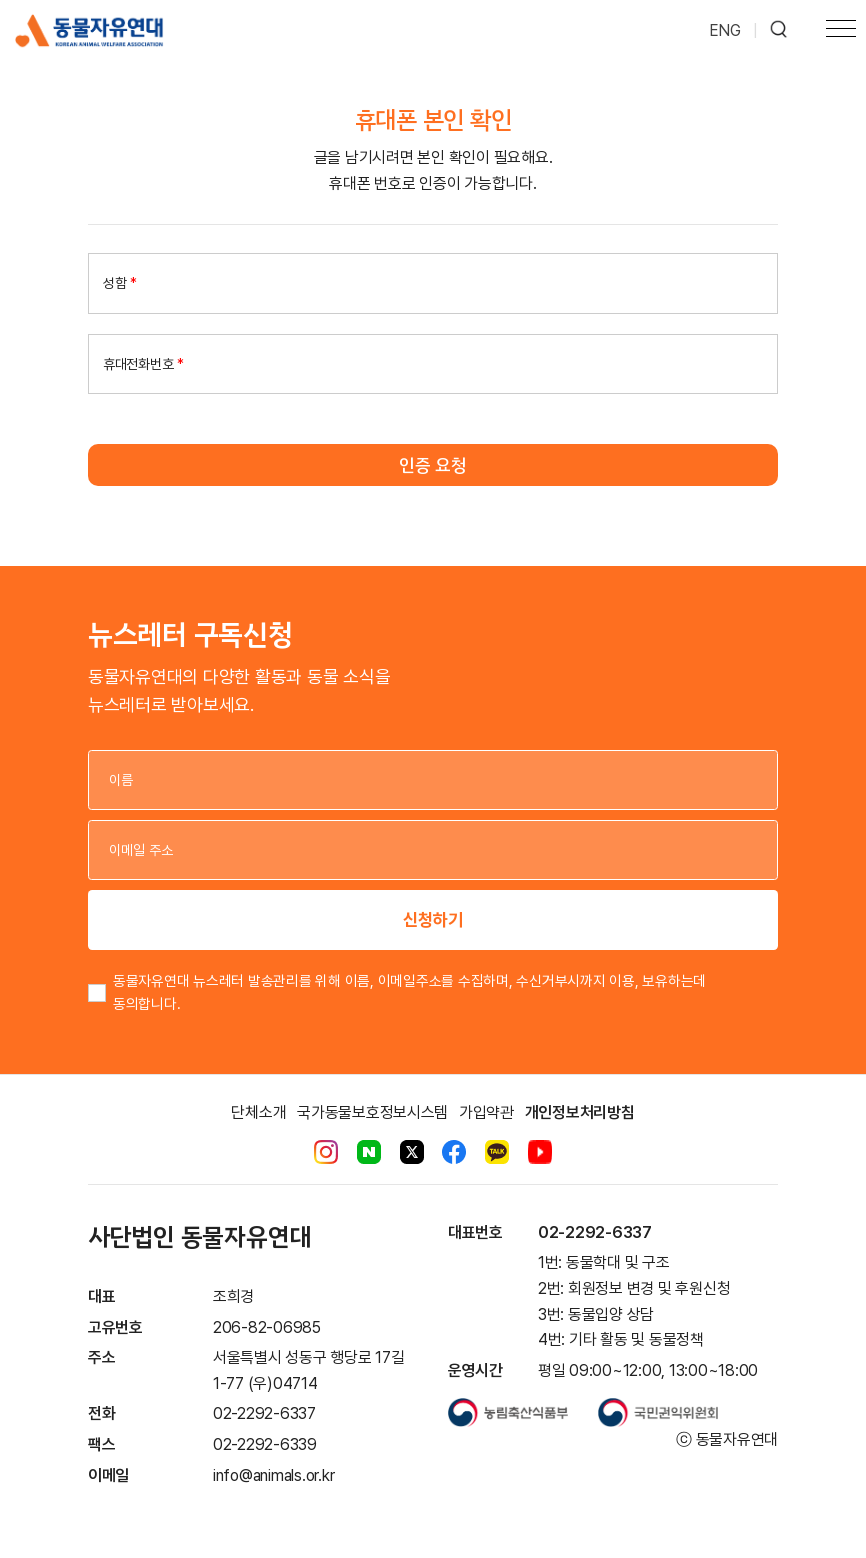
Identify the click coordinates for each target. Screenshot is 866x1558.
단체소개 (258, 1112)
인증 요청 (433, 465)
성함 (120, 283)
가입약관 (486, 1112)
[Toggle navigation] (841, 31)
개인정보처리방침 (580, 1112)
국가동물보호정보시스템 (372, 1112)
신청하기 (433, 919)
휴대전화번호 (143, 364)
